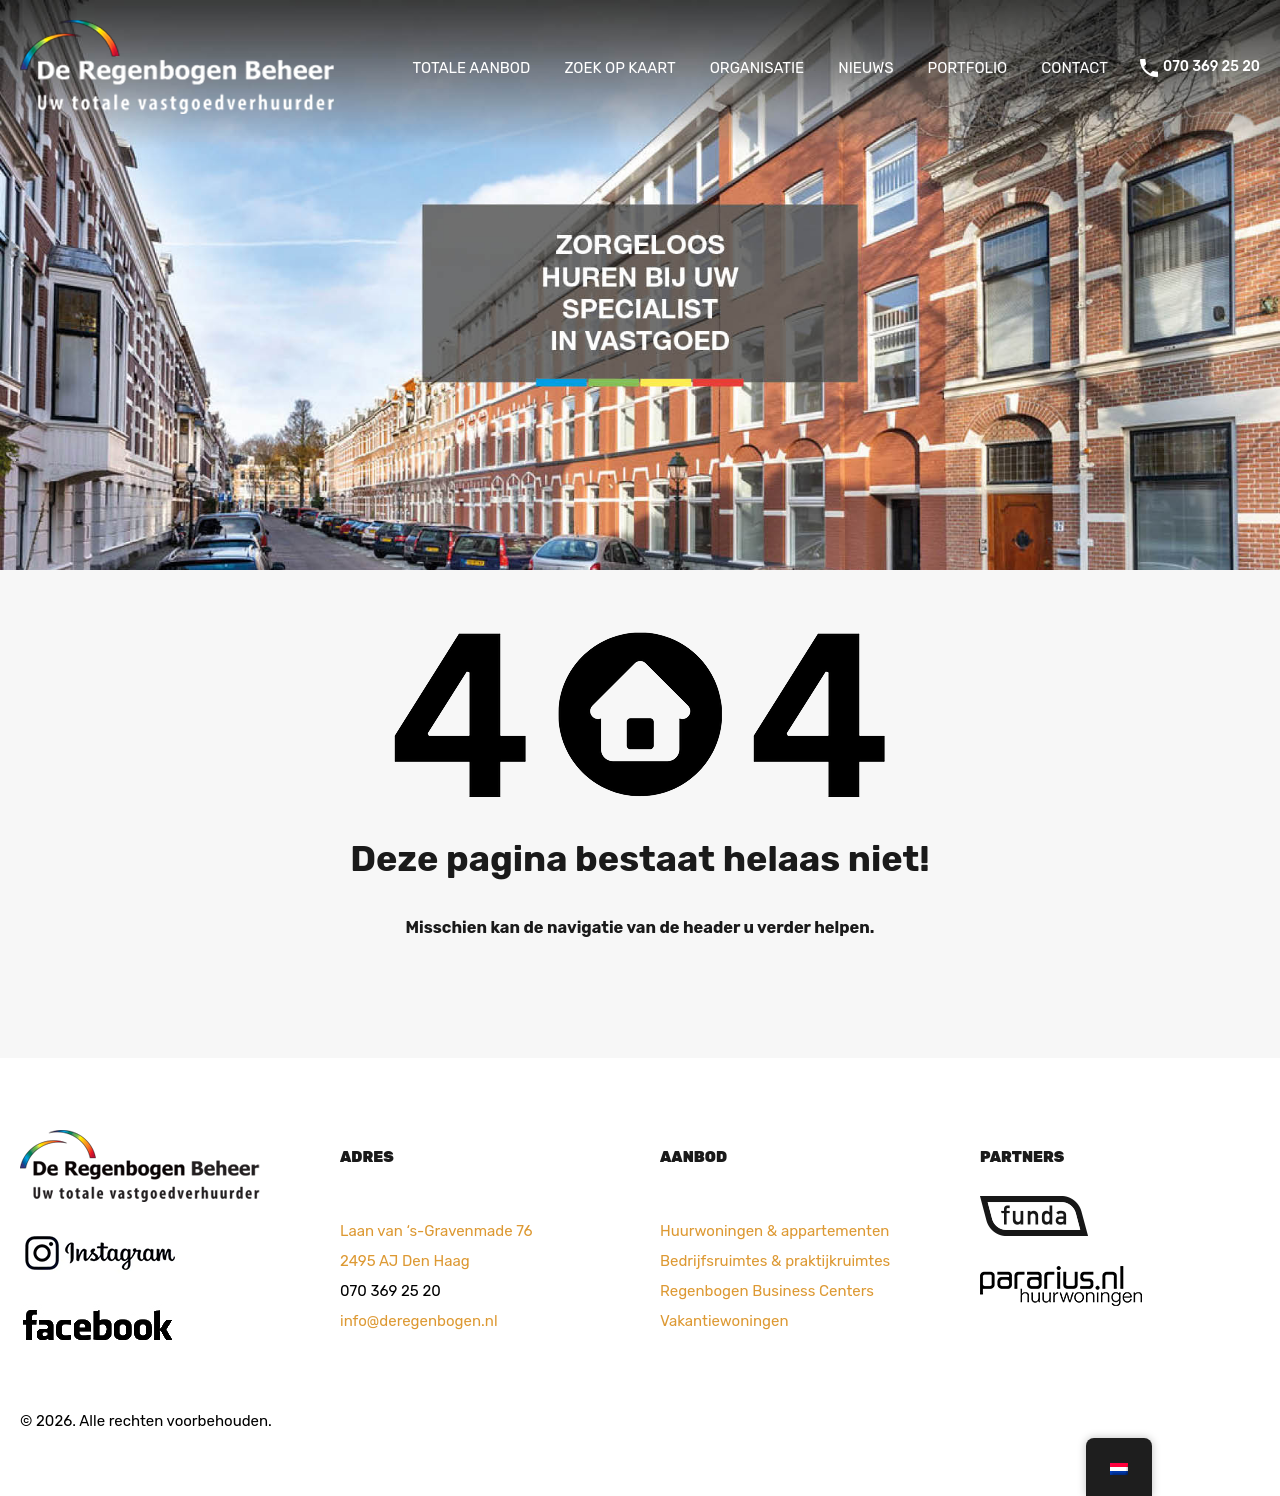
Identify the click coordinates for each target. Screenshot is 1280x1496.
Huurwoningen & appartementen (774, 1231)
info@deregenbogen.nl (419, 1321)
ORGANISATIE (757, 68)
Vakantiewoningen (724, 1321)
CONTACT (1074, 68)
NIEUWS (865, 68)
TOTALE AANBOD (472, 68)
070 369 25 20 (1211, 67)
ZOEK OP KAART (619, 68)
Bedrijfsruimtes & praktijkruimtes (775, 1261)
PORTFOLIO (968, 68)
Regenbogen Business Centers (767, 1291)
